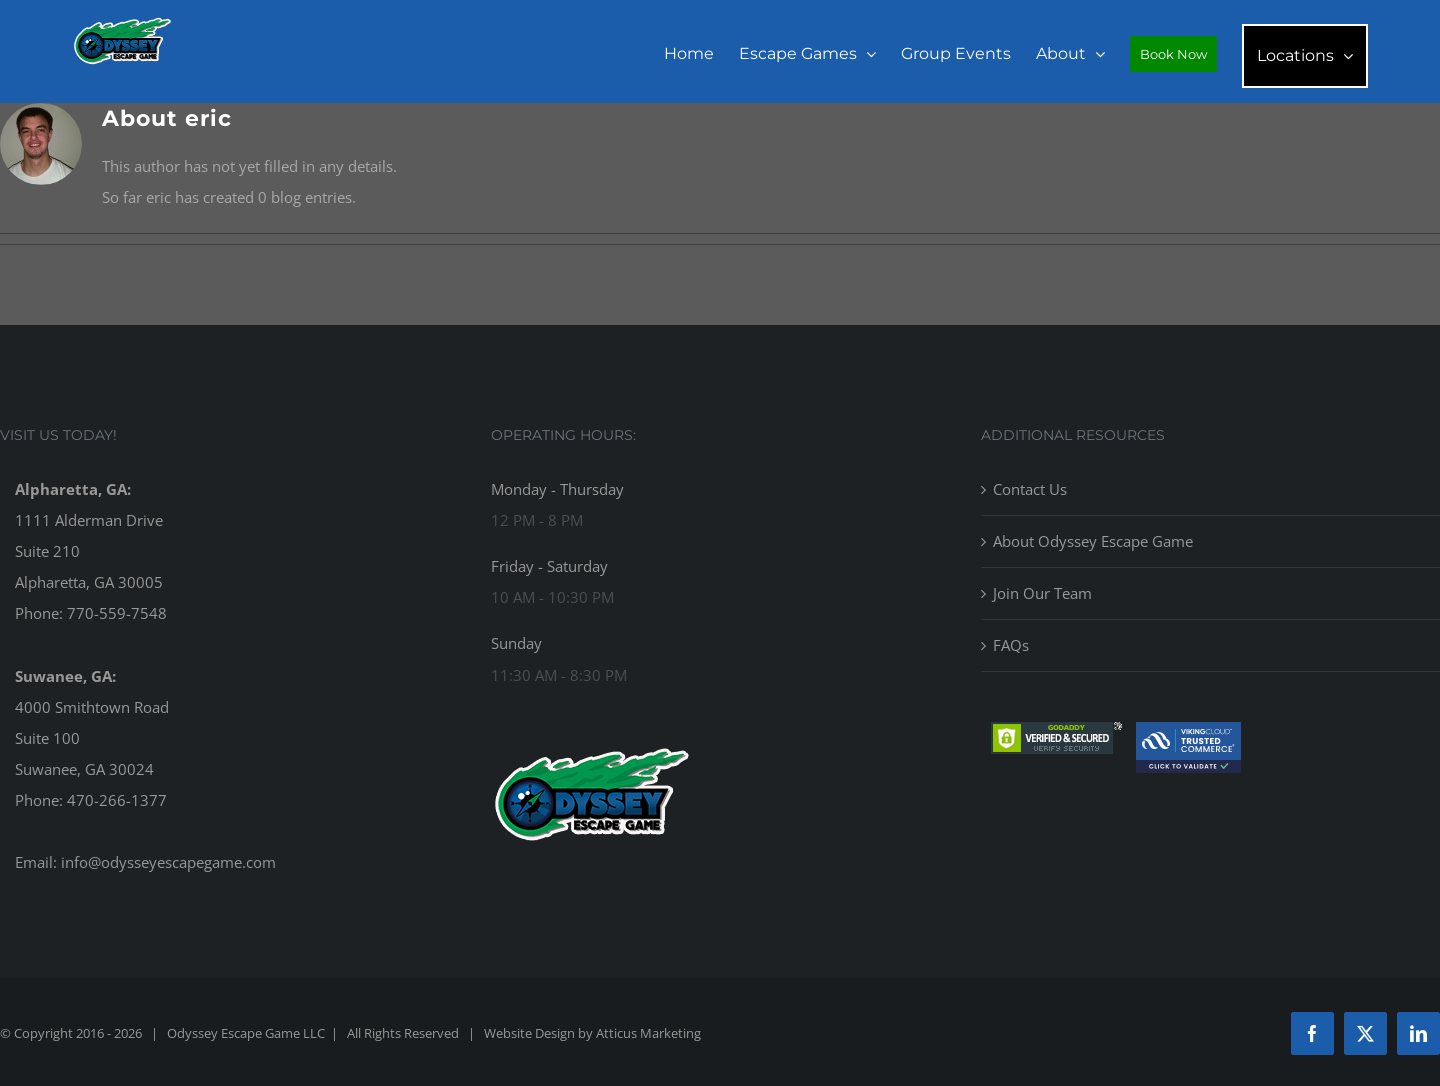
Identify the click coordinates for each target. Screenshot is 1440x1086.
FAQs (1011, 645)
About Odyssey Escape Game (1093, 541)
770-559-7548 (117, 613)
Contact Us (1030, 489)
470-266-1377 (117, 800)
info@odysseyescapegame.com (168, 862)
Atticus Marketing (648, 1033)
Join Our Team (1042, 593)
